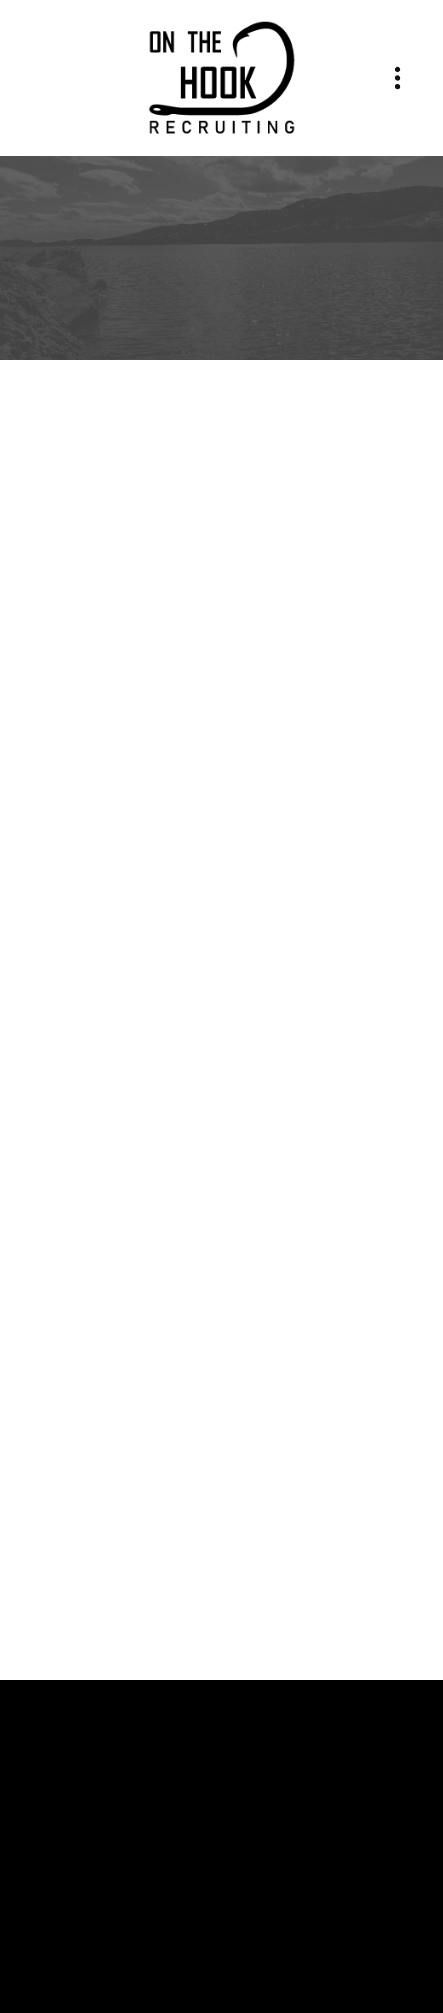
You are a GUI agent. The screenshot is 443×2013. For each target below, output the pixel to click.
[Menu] (397, 78)
